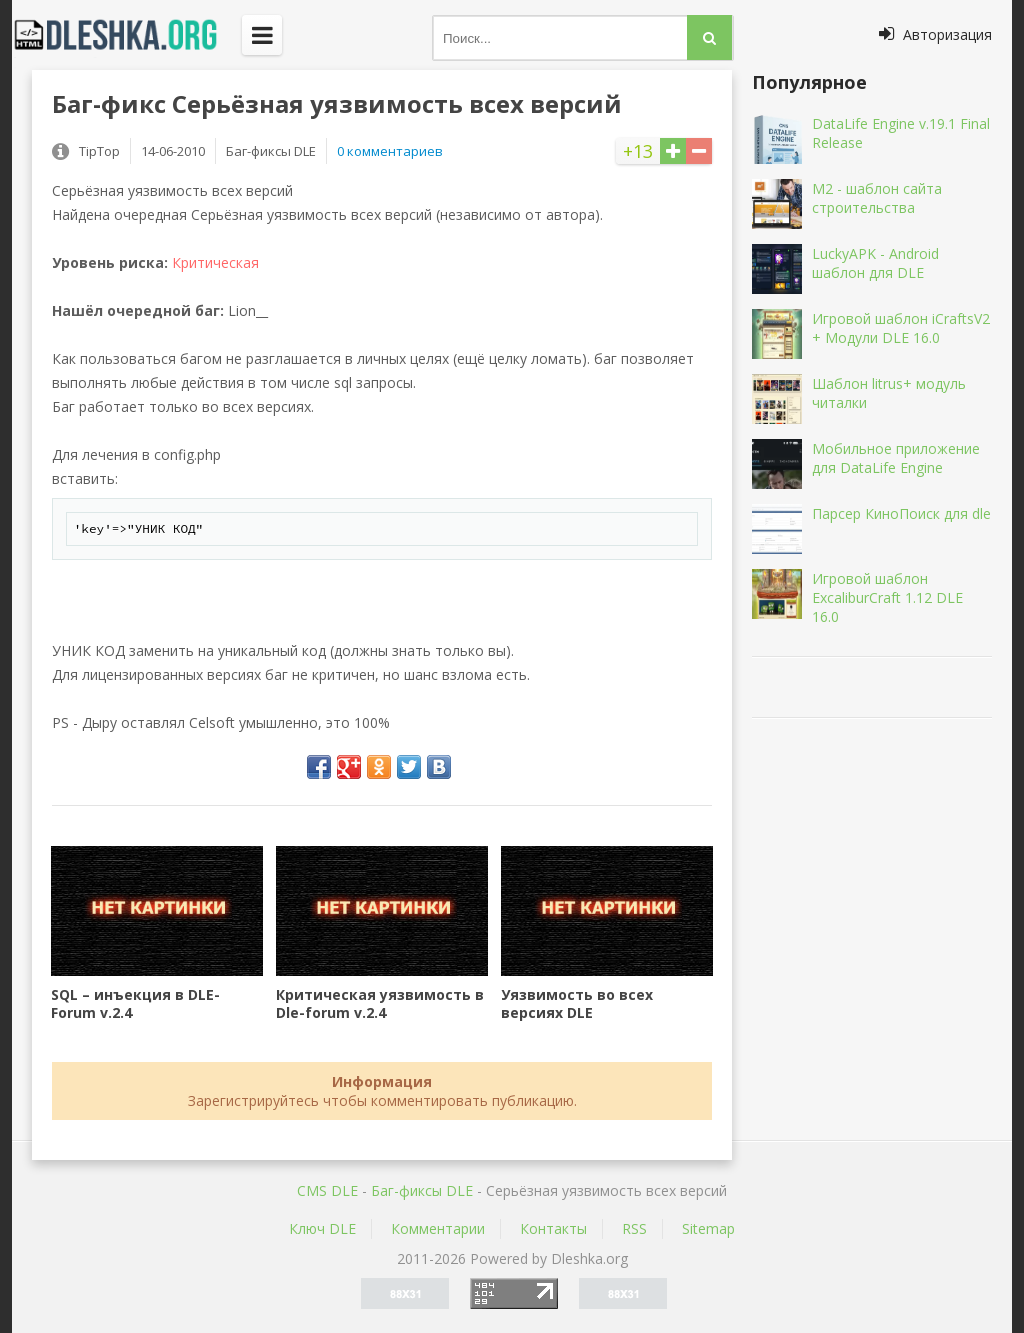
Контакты (553, 1228)
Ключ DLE (322, 1228)
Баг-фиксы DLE (422, 1190)
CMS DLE (327, 1190)
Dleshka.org (127, 35)
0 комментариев (390, 151)
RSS (634, 1228)
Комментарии (438, 1228)
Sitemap (708, 1228)
